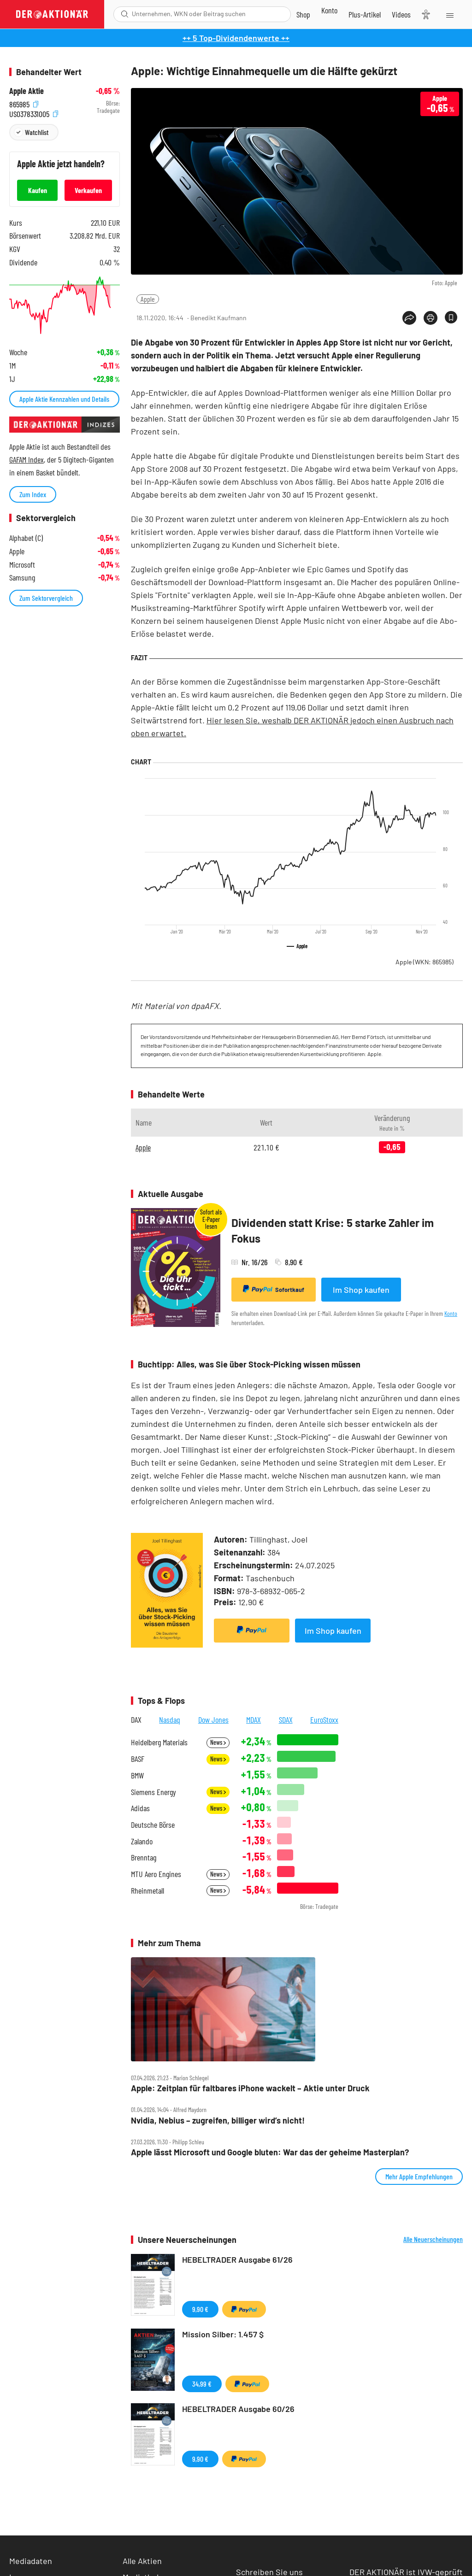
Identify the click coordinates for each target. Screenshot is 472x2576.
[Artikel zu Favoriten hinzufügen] (451, 317)
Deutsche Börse (153, 1825)
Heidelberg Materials (159, 1742)
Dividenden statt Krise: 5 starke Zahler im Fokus (332, 1230)
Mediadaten (30, 2561)
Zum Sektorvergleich (46, 597)
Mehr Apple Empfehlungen (419, 2176)
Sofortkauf (273, 1289)
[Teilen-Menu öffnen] (409, 318)
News (218, 1742)
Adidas (140, 1808)
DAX (136, 1719)
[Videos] (401, 14)
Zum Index (32, 494)
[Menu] (449, 14)
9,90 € (200, 2309)
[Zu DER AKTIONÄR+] (364, 14)
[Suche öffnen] (124, 14)
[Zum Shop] (303, 14)
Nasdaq (169, 1719)
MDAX (253, 1719)
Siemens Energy (153, 1792)
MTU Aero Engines (156, 1874)
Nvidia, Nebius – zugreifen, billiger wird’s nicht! (218, 2120)
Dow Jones (213, 1719)
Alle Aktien (142, 2561)
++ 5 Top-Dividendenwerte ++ (236, 38)
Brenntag (143, 1857)
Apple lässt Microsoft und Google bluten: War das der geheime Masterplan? (270, 2152)
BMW (137, 1775)
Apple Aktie (26, 91)
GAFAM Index (26, 459)
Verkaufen (88, 190)
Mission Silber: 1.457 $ (223, 2334)
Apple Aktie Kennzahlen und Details (64, 398)
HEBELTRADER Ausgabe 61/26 (237, 2259)
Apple (148, 298)
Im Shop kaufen (361, 1290)
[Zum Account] (329, 10)
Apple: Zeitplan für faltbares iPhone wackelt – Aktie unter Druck (250, 2088)
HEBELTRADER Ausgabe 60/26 (238, 2409)
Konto (450, 1313)
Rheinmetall (147, 1890)
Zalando (142, 1841)
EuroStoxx (324, 1719)
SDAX (286, 1719)
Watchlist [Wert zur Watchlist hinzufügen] (36, 132)
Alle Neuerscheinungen (433, 2239)
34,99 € (202, 2383)
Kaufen (37, 190)
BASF (137, 1759)
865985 (23, 103)
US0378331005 (33, 113)
